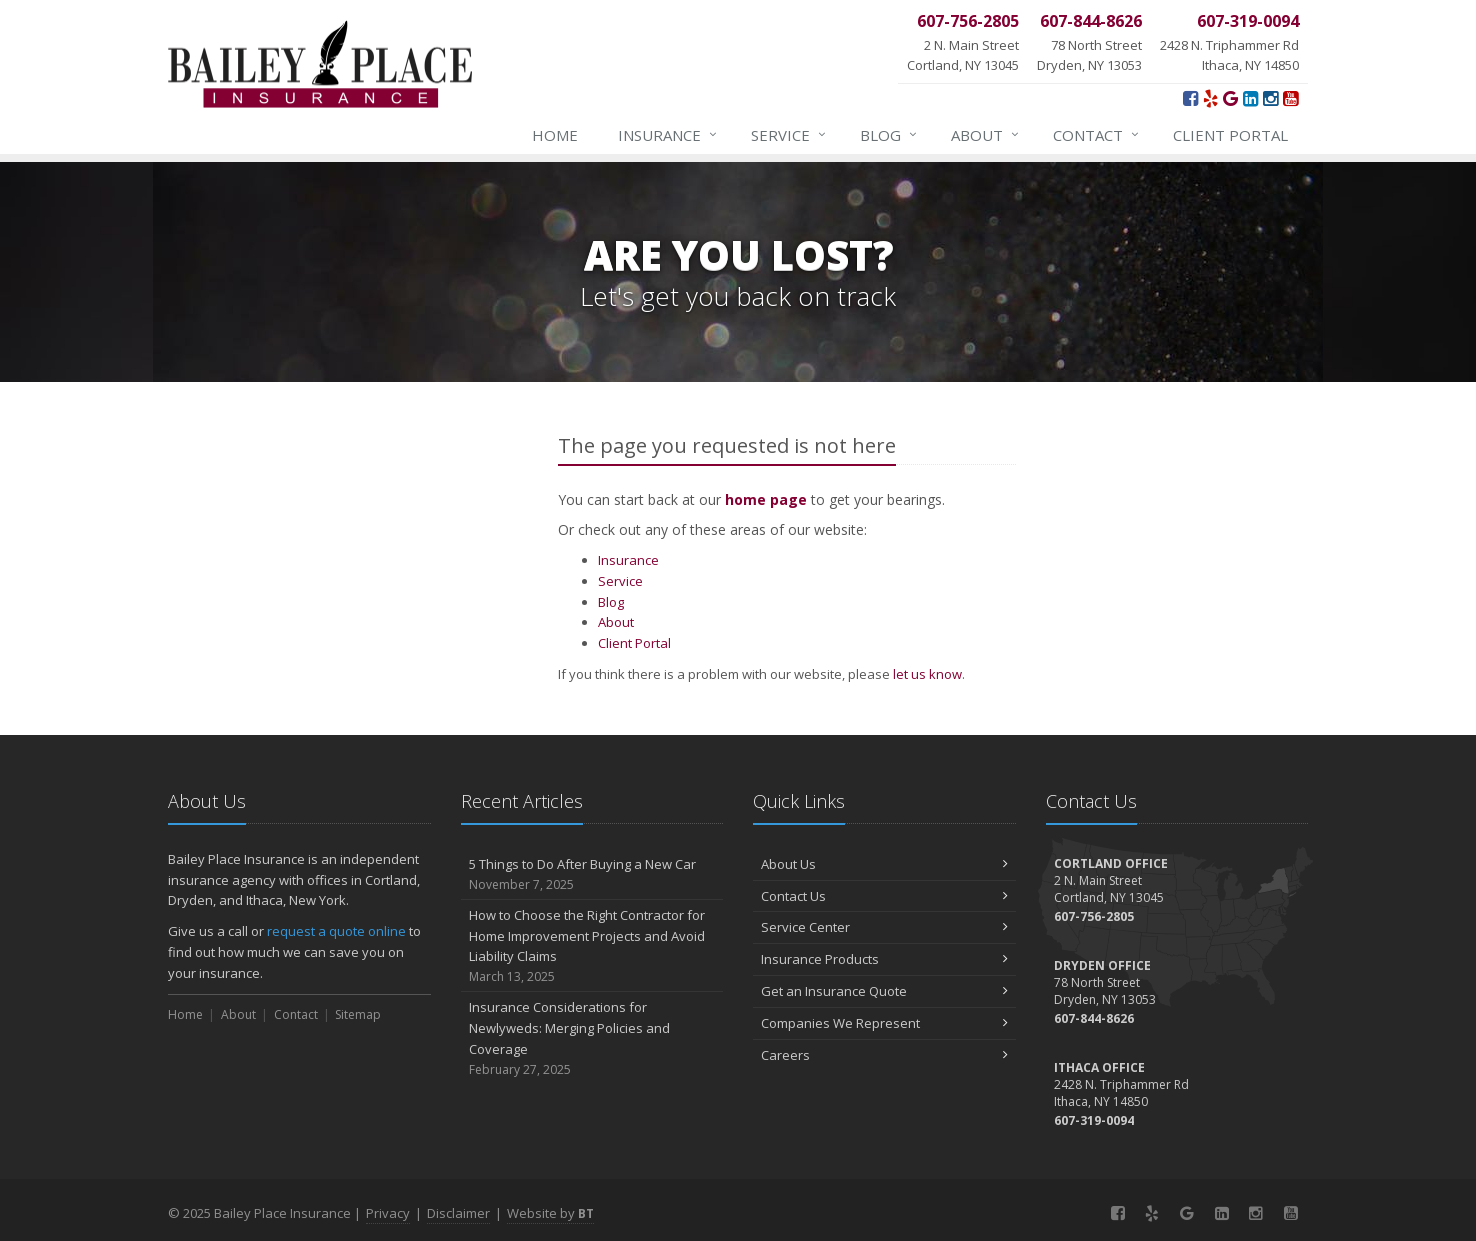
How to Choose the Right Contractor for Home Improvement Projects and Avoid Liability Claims (592, 946)
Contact (1097, 135)
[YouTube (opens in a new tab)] (1290, 98)
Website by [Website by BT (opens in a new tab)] (550, 1213)
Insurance (668, 135)
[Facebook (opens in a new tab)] (1190, 98)
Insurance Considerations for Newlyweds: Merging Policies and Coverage (592, 1038)
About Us (884, 864)
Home (555, 135)
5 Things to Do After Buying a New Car (592, 874)
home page (766, 499)
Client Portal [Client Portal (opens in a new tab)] (1230, 135)
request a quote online (336, 931)
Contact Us (884, 896)
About (986, 135)
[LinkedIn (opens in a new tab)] (1250, 98)
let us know (927, 674)
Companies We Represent (884, 1023)
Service (789, 135)
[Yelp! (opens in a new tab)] (1210, 98)
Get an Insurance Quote (884, 991)
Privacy (388, 1213)
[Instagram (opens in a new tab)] (1270, 98)
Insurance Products (884, 959)
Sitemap (358, 1014)
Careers (884, 1055)
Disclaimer (458, 1213)
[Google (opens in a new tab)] (1230, 98)
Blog (889, 135)
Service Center (884, 927)
